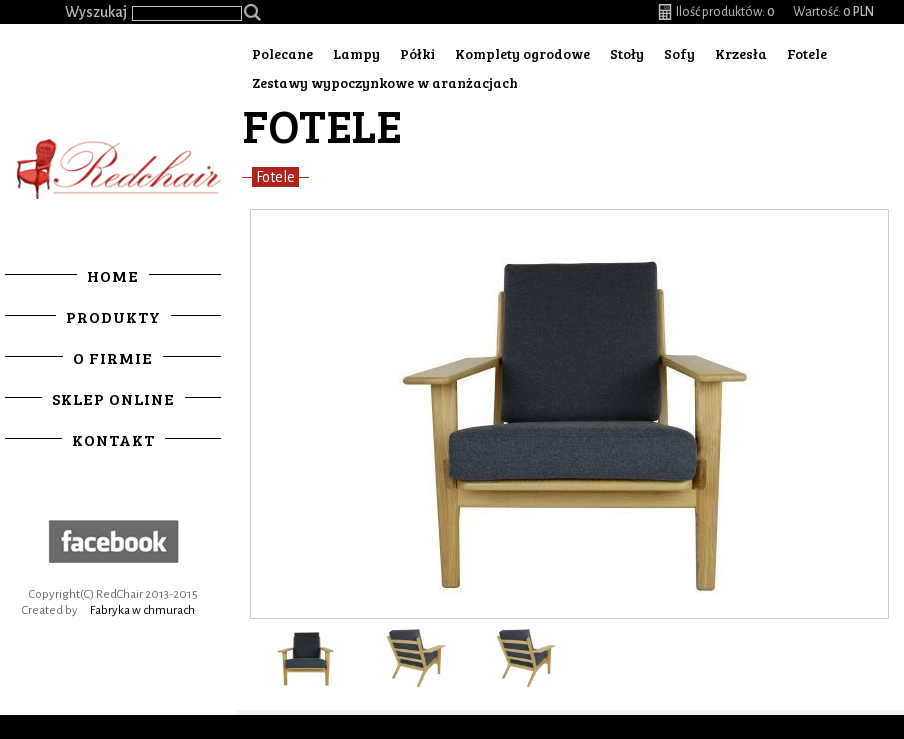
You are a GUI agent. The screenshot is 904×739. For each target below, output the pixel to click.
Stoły (627, 53)
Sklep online (113, 398)
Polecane (282, 53)
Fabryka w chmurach (142, 610)
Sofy (679, 53)
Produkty (113, 316)
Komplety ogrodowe (522, 53)
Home (113, 275)
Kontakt (113, 439)
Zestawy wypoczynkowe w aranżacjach (385, 82)
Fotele (807, 53)
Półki (417, 53)
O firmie (113, 357)
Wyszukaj (96, 12)
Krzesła (741, 53)
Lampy (356, 53)
